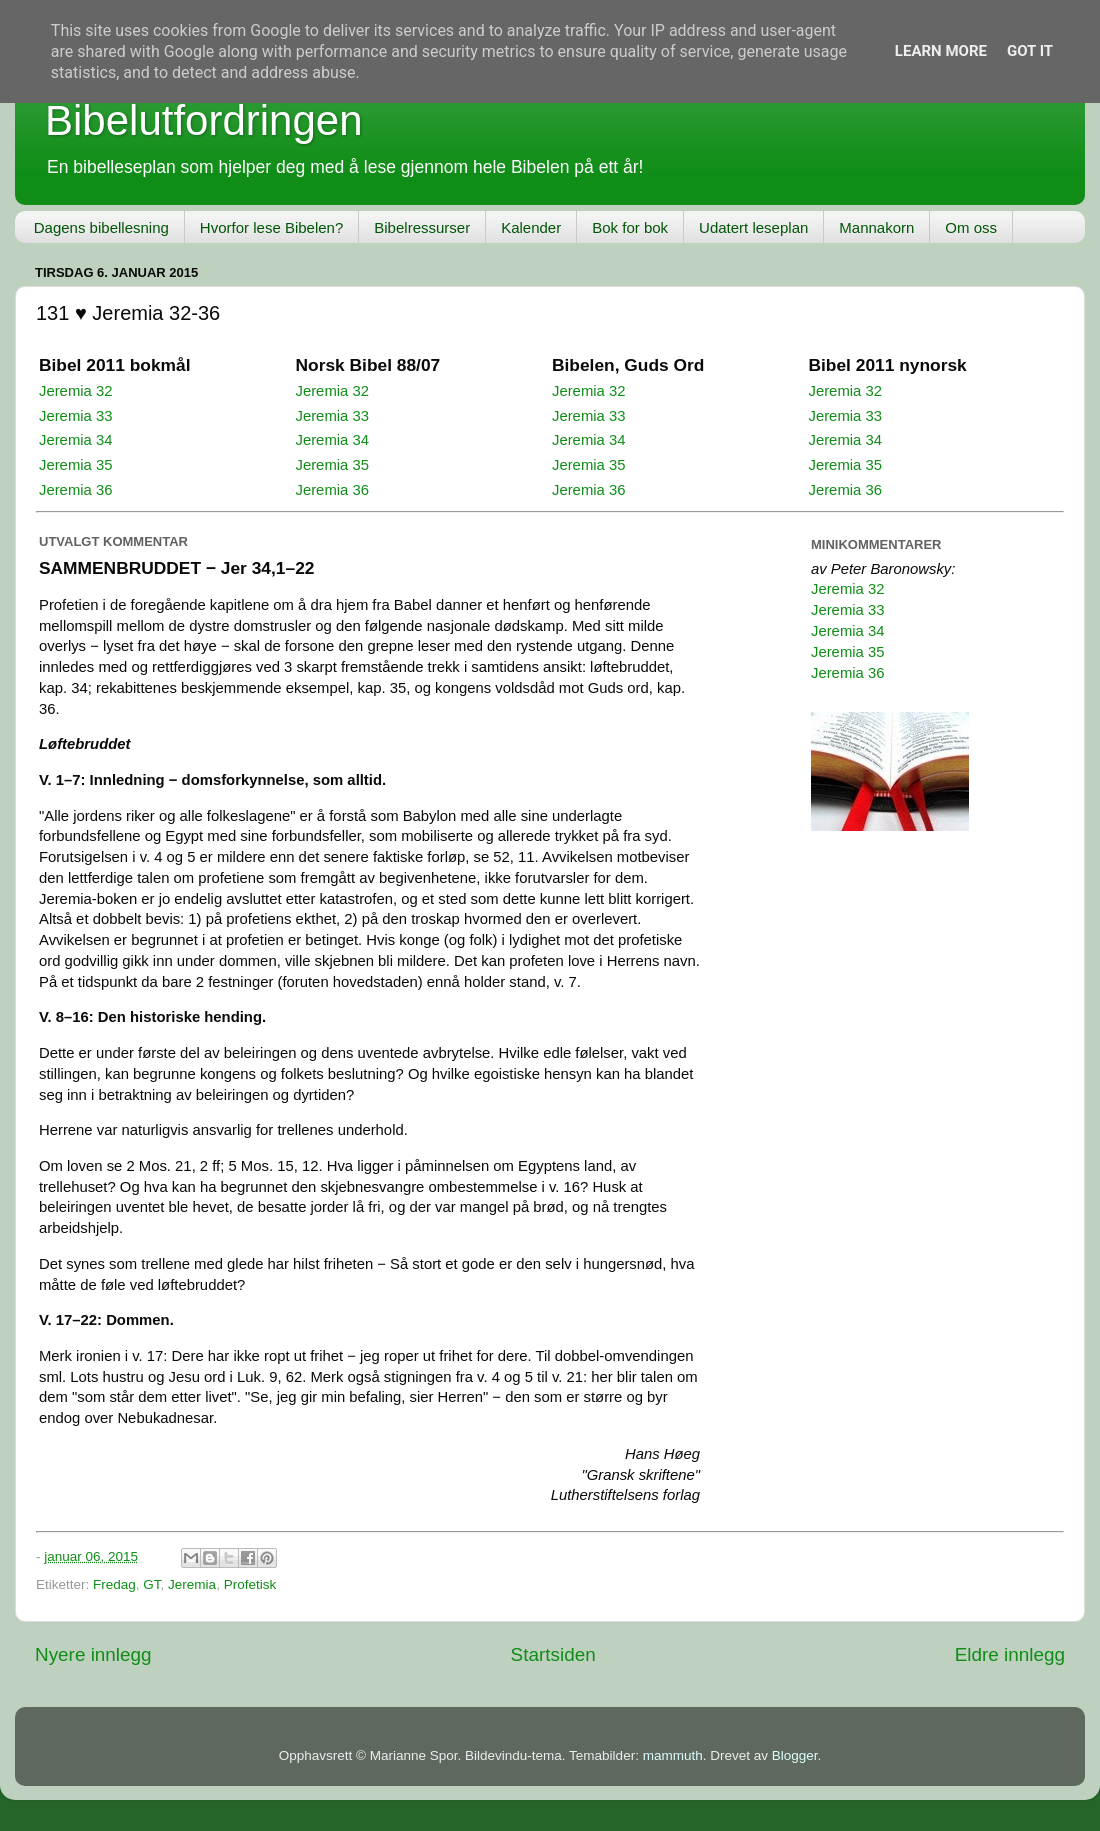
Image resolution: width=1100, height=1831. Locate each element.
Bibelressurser (422, 227)
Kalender (531, 227)
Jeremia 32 (75, 391)
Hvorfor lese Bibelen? (271, 227)
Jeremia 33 (75, 416)
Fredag (114, 1584)
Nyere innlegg (93, 1654)
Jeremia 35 (75, 465)
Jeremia (192, 1584)
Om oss (971, 227)
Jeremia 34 (75, 440)
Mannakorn (876, 227)
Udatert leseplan (753, 227)
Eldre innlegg (1010, 1654)
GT (151, 1584)
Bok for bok (630, 227)
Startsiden (553, 1654)
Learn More (941, 51)
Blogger (795, 1755)
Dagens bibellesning (101, 227)
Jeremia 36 (75, 490)
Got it (1030, 51)
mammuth (673, 1755)
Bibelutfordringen (204, 120)
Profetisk (250, 1584)
